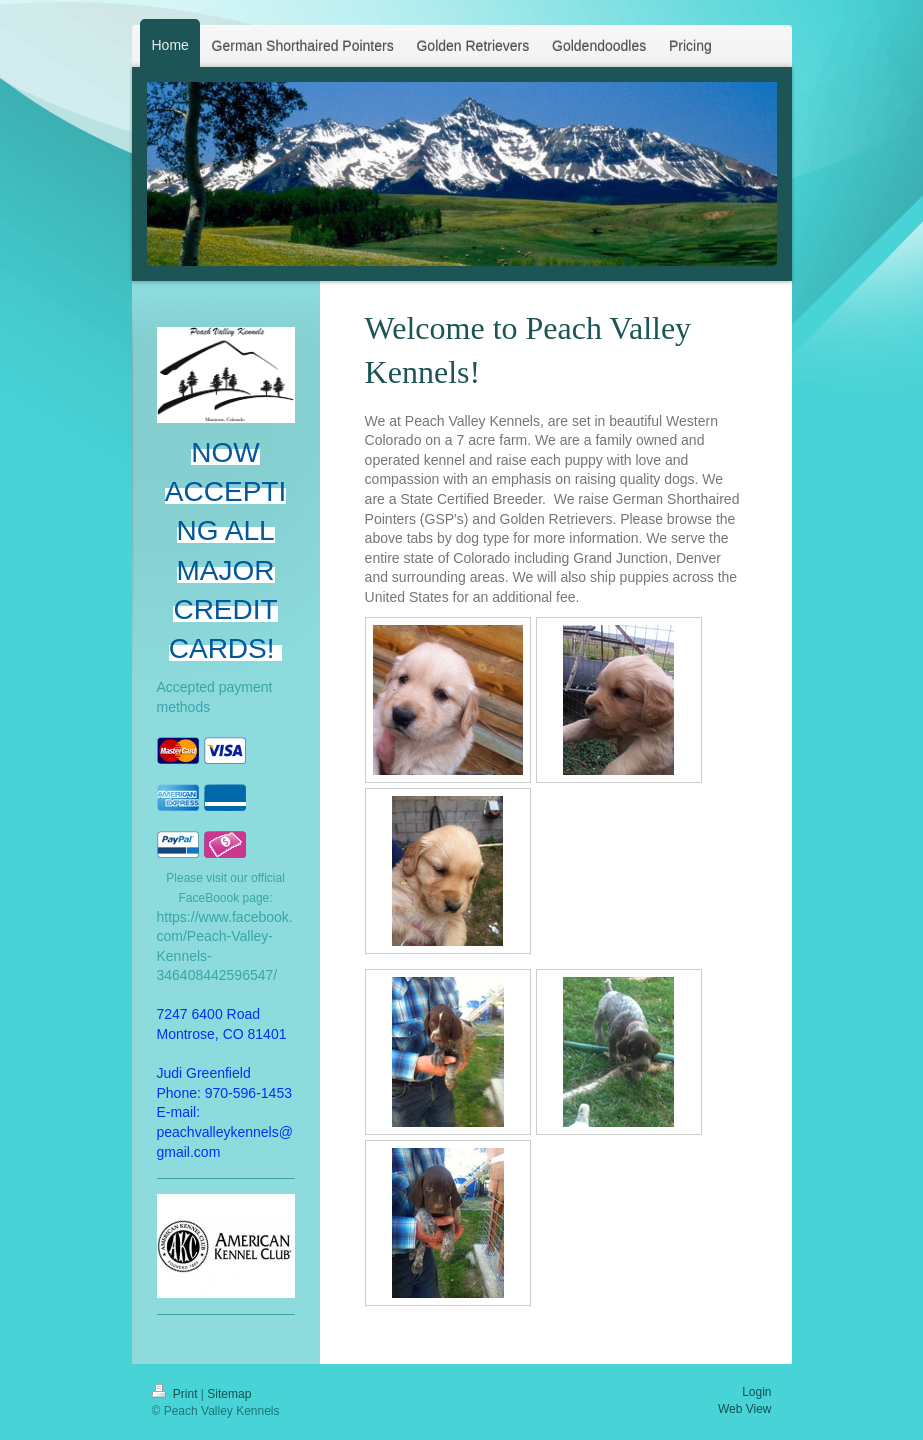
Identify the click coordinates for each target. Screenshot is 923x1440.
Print (176, 1394)
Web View (745, 1409)
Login (756, 1392)
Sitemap (229, 1394)
